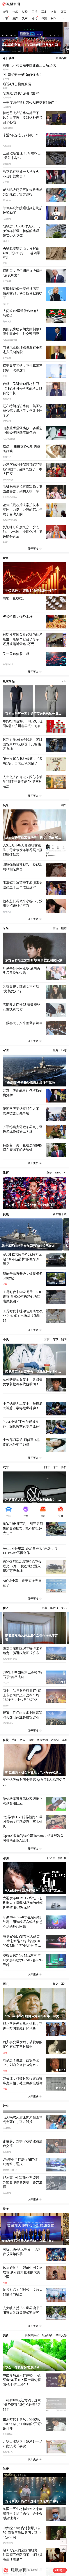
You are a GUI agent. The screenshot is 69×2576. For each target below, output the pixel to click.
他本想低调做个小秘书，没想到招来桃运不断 (23, 903)
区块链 (55, 1734)
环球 (64, 1050)
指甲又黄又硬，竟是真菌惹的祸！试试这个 (23, 368)
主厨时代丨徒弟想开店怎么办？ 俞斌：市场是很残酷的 (23, 1315)
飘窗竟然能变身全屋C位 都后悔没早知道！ (31, 1632)
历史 (6, 1972)
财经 (25, 11)
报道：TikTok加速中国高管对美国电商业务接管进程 (22, 1709)
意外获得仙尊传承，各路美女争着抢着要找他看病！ (23, 1382)
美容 (55, 928)
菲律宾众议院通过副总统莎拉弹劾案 (23, 210)
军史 (64, 1972)
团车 (47, 1467)
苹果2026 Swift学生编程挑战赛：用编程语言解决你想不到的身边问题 (23, 1910)
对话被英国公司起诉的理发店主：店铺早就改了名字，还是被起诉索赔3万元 (23, 639)
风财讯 (54, 1602)
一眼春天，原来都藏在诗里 (23, 1023)
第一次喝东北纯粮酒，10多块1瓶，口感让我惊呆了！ (23, 761)
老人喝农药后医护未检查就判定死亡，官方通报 (23, 192)
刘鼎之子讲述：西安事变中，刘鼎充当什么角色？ (21, 2051)
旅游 (6, 2192)
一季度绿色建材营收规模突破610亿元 (30, 102)
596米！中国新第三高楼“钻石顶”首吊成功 (22, 1669)
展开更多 (35, 548)
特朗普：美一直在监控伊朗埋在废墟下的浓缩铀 (23, 1147)
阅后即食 (47, 2318)
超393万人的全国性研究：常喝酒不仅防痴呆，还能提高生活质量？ (23, 2532)
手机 (14, 1734)
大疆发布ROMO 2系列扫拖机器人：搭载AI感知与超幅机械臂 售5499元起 (23, 1891)
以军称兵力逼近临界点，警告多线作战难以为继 (23, 1129)
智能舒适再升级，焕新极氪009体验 (23, 1276)
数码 (22, 1734)
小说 (5, 18)
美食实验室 (32, 2318)
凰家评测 (42, 1734)
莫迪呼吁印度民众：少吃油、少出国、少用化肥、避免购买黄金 (23, 531)
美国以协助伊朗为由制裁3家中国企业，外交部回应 (22, 331)
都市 (55, 1339)
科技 (54, 11)
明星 (64, 805)
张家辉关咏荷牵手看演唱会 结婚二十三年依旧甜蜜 (23, 885)
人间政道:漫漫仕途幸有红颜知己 (21, 313)
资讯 (5, 11)
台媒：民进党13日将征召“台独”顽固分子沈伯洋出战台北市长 (22, 388)
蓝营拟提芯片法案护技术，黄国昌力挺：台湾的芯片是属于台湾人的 (23, 509)
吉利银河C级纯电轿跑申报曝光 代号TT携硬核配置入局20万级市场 (22, 1560)
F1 (65, 1172)
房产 (15, 18)
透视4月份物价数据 (17, 84)
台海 (55, 1050)
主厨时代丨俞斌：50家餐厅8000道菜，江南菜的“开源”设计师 (23, 2401)
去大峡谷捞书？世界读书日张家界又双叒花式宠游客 (23, 2293)
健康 (6, 2446)
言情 (47, 1339)
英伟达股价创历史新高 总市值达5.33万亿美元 (34, 1776)
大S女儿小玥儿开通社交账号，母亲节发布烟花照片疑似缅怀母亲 (23, 850)
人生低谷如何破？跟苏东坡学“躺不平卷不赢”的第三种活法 (23, 781)
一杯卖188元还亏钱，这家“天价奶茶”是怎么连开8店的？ (22, 2381)
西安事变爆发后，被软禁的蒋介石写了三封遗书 (23, 2033)
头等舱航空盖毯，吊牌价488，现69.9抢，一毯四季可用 (21, 253)
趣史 (55, 1972)
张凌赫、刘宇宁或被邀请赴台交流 (23, 2126)
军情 (6, 1050)
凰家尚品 (9, 681)
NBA (58, 1172)
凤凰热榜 (61, 58)
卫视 (34, 11)
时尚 (54, 18)
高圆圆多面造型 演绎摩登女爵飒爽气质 (21, 1007)
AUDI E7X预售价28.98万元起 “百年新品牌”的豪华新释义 (22, 1259)
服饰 (64, 928)
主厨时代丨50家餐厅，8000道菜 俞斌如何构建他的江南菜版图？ (23, 1296)
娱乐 (15, 11)
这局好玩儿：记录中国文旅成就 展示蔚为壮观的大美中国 (23, 2255)
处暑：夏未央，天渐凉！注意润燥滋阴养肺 (23, 2549)
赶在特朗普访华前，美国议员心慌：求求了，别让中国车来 (23, 410)
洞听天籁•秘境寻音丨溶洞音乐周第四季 (21, 2234)
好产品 (51, 1846)
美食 (6, 2318)
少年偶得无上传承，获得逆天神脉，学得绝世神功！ (23, 1406)
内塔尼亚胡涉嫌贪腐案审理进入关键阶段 (23, 350)
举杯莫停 (61, 2318)
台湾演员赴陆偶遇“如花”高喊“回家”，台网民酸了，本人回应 (22, 469)
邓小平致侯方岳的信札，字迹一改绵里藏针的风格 (23, 2015)
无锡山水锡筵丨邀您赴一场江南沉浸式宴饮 (23, 2421)
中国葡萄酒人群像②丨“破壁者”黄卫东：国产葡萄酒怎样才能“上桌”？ (22, 2362)
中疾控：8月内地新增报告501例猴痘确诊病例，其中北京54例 (22, 2509)
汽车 (25, 18)
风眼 (31, 1734)
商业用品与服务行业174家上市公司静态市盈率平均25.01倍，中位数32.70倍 (22, 1689)
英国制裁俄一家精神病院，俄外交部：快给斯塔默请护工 (23, 293)
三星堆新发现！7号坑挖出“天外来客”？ (22, 155)
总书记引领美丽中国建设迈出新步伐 (29, 65)
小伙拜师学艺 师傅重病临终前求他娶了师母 (21, 1442)
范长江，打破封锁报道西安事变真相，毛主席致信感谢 (23, 2069)
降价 (64, 1467)
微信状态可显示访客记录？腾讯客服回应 (23, 1790)
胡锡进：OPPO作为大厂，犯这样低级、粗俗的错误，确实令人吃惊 (23, 230)
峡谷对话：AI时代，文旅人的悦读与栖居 (23, 2275)
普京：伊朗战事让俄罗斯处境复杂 (23, 1093)
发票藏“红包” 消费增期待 (21, 93)
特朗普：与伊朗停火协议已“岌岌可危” (23, 273)
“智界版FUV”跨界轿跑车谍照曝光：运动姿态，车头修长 (23, 1810)
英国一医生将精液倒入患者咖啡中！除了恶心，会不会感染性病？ (23, 2490)
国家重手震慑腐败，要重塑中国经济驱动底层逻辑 (23, 430)
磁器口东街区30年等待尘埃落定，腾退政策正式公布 (23, 1645)
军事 (44, 11)
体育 (63, 11)
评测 (44, 18)
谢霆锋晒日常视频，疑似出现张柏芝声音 (23, 867)
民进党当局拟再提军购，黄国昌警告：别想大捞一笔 (23, 489)
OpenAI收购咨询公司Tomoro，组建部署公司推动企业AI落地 (33, 1827)
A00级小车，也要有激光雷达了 (22, 1577)
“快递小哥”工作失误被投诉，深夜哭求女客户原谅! (21, 1424)
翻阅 (64, 1339)
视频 (34, 18)
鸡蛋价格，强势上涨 (18, 616)
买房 (44, 1602)
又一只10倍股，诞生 (18, 654)
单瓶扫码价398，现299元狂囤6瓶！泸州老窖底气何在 (23, 724)
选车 (55, 1467)
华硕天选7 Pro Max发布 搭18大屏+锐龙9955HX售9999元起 (23, 1948)
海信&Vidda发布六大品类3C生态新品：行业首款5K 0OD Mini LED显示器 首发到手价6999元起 (22, 1930)
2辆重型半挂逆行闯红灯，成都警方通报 (22, 2144)
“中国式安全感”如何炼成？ (22, 75)
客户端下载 (60, 1214)
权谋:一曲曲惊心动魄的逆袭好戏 (21, 449)
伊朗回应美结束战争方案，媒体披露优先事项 (23, 1111)
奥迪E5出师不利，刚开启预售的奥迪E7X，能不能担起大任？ (23, 1528)
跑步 (49, 1172)
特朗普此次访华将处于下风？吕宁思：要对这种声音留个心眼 (23, 117)
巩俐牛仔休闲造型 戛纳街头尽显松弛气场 (21, 970)
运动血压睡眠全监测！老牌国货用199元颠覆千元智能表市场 (23, 744)
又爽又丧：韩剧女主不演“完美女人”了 (21, 989)
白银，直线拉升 (14, 598)
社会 (6, 2094)
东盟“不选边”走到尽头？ (21, 135)
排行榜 (62, 1846)
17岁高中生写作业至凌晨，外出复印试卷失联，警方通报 (23, 2165)
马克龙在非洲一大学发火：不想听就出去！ (23, 174)
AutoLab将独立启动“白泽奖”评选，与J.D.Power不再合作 (30, 1545)
